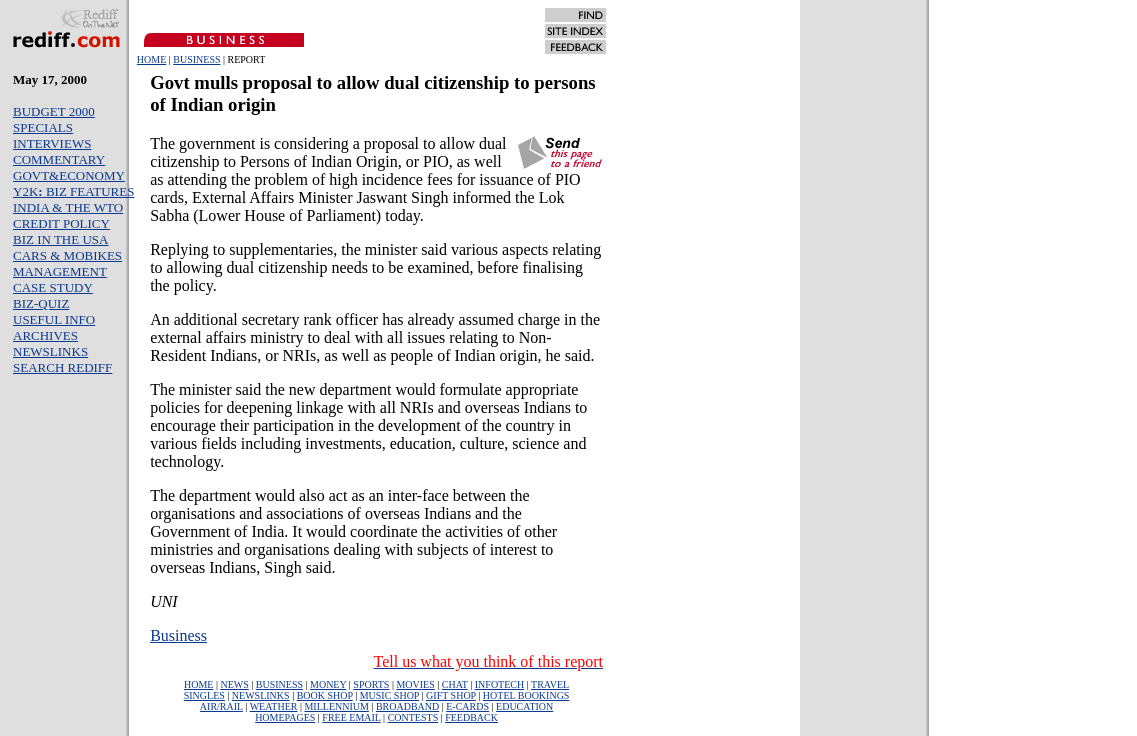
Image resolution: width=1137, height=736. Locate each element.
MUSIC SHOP (389, 695)
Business (178, 635)
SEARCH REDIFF (62, 367)
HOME (151, 59)
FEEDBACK (471, 717)
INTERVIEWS (52, 143)
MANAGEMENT (60, 271)
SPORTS (371, 684)
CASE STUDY (53, 287)
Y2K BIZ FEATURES (73, 191)
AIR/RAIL (221, 706)
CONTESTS (413, 717)
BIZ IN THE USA (60, 239)
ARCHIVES (45, 335)
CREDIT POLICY (61, 223)
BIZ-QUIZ (41, 303)
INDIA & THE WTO (68, 207)
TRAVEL (550, 684)
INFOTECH (499, 684)
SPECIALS (43, 127)
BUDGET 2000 (54, 111)
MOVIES (415, 684)
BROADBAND (407, 706)
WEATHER (274, 706)
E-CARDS (467, 706)
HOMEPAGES (285, 717)
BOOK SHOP (325, 695)
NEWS (234, 684)
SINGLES (204, 695)
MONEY (328, 684)
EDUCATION (524, 706)
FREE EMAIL (351, 717)
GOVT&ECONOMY (69, 175)
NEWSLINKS (50, 351)
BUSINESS (196, 59)
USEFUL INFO (54, 319)
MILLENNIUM (336, 706)
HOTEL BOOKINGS (526, 695)
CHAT (455, 684)
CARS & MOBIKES (67, 255)
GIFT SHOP (451, 695)
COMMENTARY (59, 159)
